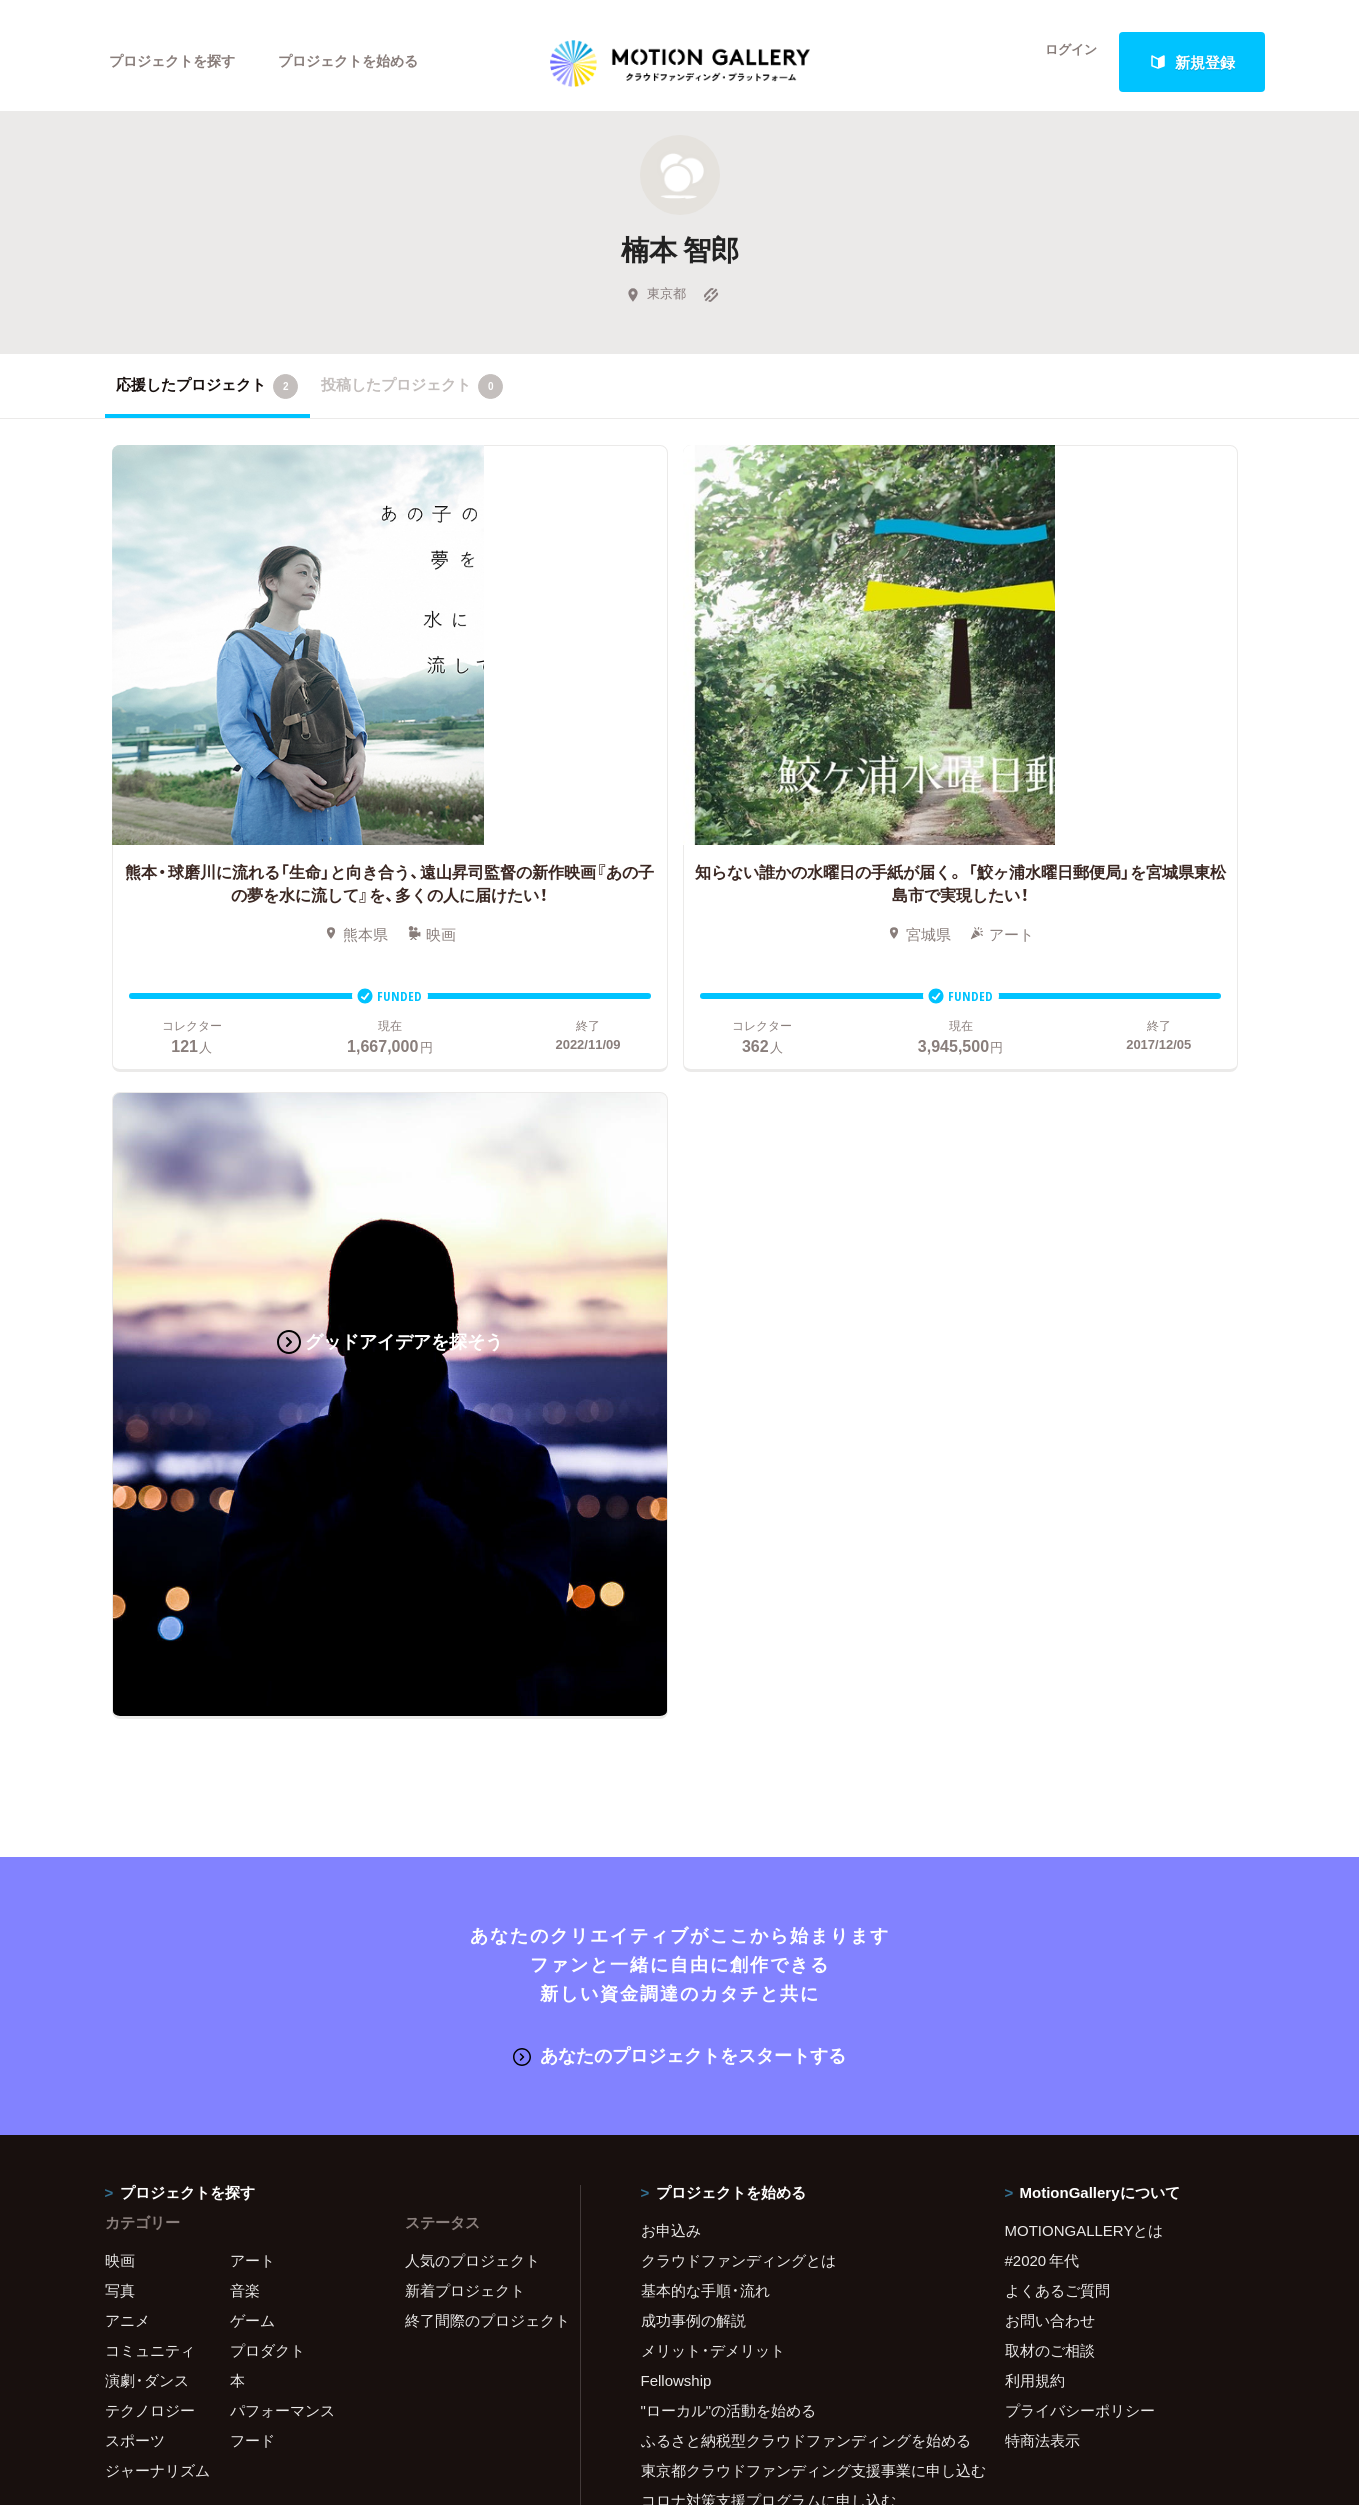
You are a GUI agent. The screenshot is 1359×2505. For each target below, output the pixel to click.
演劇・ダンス (147, 1610)
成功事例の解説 (693, 1550)
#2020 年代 (1042, 1490)
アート (252, 1490)
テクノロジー (150, 1640)
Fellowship (676, 1610)
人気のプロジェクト (472, 1490)
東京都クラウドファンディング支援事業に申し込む (798, 1700)
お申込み (671, 1460)
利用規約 (1035, 1610)
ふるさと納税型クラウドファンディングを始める (798, 1670)
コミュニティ (150, 1580)
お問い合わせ (1050, 1550)
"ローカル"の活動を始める (729, 1640)
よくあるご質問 (1057, 1520)
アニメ (127, 1550)
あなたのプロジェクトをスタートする (679, 1286)
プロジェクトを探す (177, 62)
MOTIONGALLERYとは (1084, 1460)
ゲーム (252, 1550)
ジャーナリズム (157, 1700)
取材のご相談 (1050, 1580)
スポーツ (135, 1670)
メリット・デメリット (713, 1580)
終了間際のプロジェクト (480, 1550)
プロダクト (267, 1580)
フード (252, 1670)
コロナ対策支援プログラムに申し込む (768, 1730)
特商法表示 (1042, 1670)
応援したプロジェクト (207, 399)
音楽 (245, 1520)
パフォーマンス (282, 1640)
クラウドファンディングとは (738, 1490)
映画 (120, 1490)
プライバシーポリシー (1080, 1640)
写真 (120, 1520)
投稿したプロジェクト (412, 399)
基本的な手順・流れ (705, 1520)
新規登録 (1192, 62)
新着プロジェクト (465, 1520)
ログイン (1059, 62)
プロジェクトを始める (365, 62)
